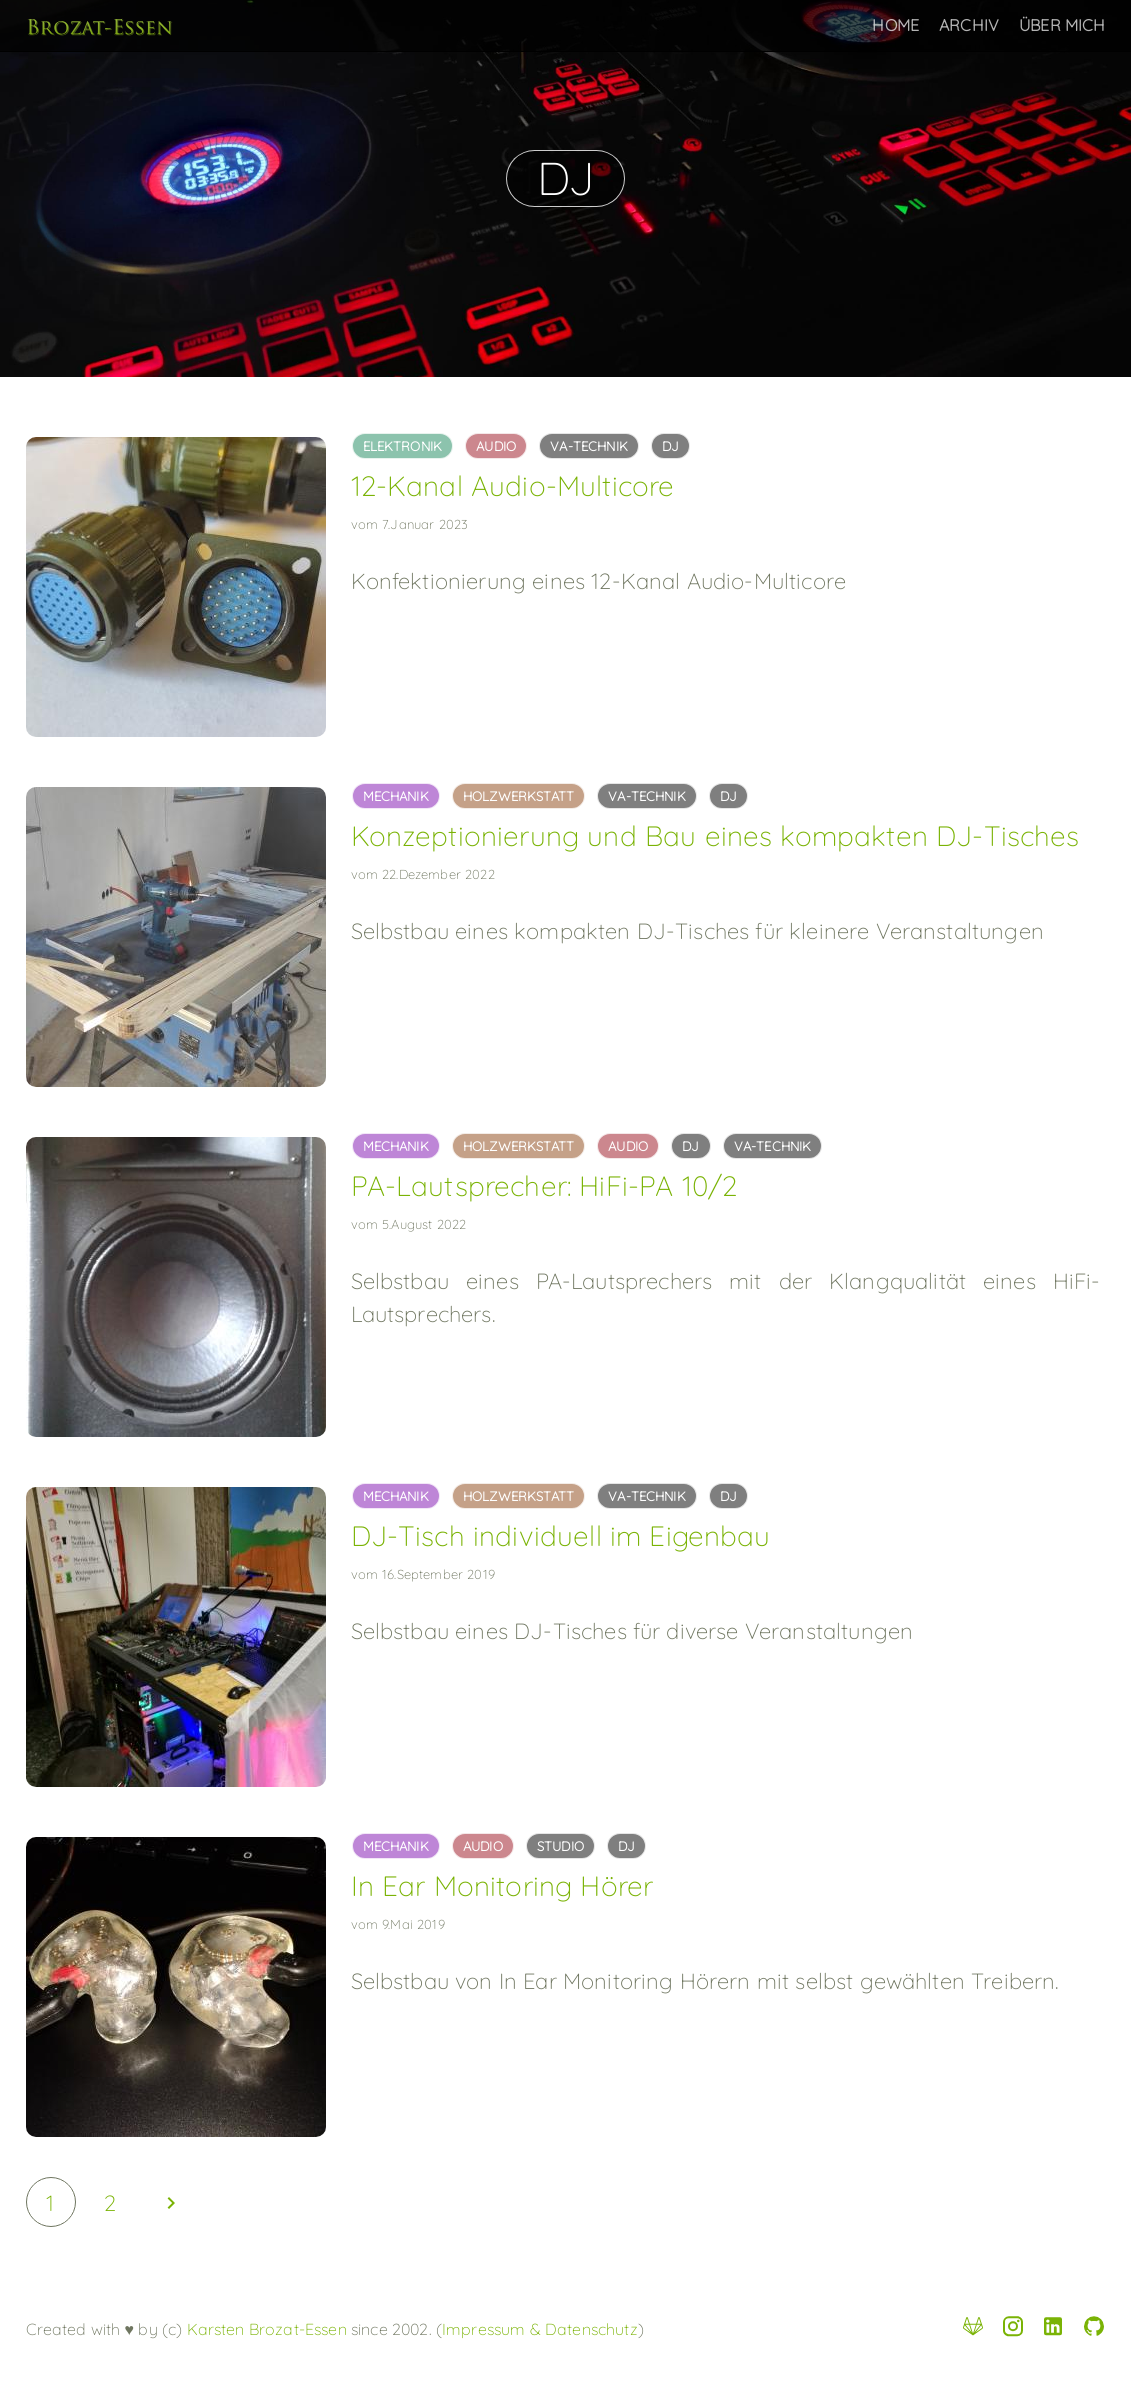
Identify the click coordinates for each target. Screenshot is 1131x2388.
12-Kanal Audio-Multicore (513, 485)
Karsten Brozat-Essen (264, 2329)
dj (670, 446)
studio (560, 1846)
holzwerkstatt (518, 796)
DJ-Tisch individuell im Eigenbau (561, 1535)
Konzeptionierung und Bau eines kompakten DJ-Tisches (715, 835)
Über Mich (1062, 25)
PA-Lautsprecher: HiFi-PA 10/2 (544, 1185)
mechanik (396, 796)
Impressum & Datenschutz (540, 2329)
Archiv (969, 25)
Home (895, 25)
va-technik (589, 446)
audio (496, 446)
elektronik (403, 446)
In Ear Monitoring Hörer (502, 1885)
